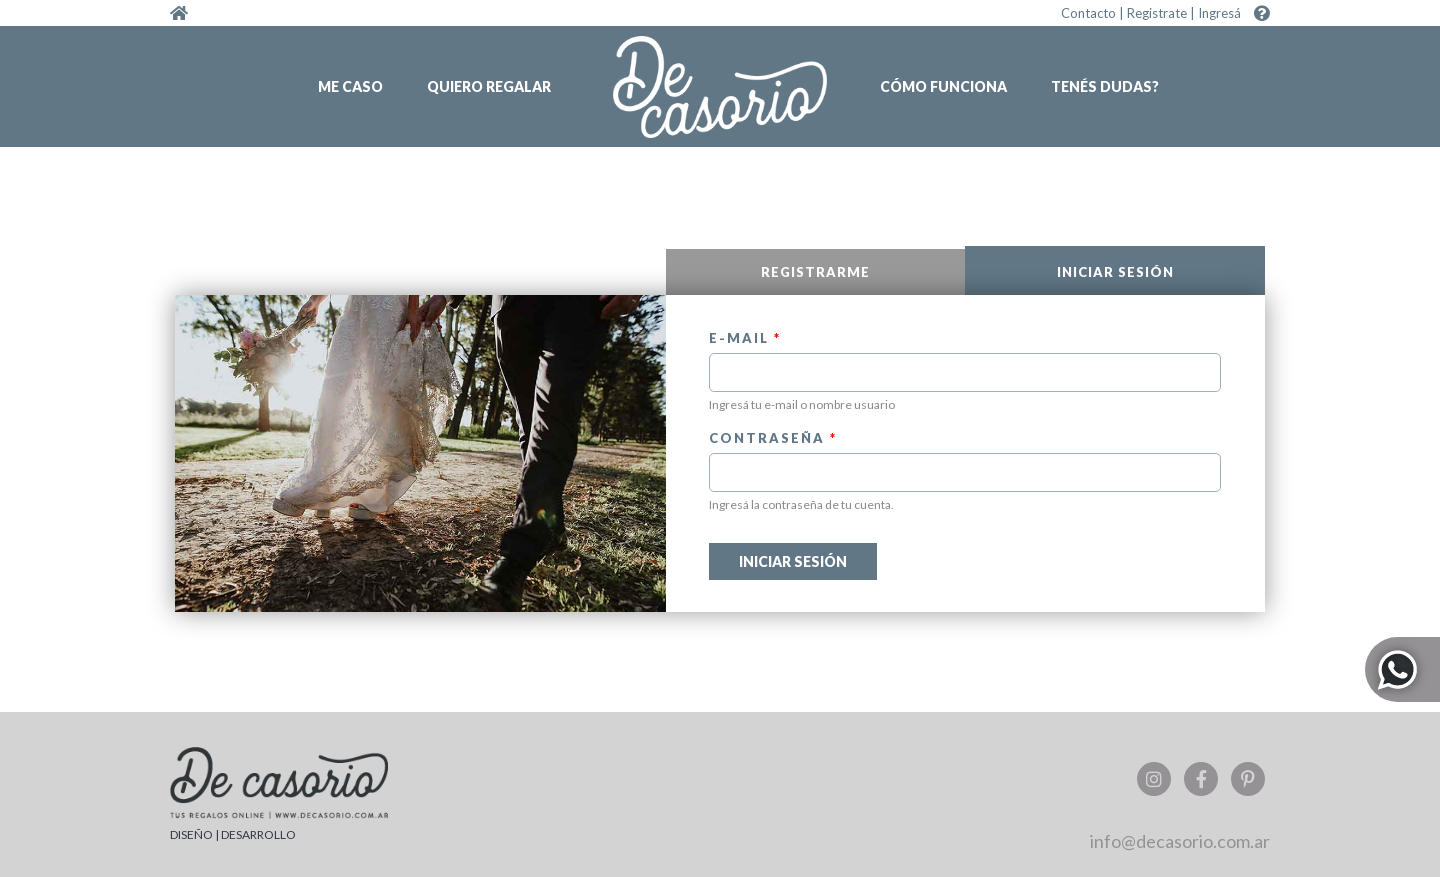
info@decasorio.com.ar (1180, 841)
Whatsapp (1402, 669)
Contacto (1088, 13)
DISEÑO (191, 834)
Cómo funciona (943, 86)
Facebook (1201, 779)
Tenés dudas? (1105, 86)
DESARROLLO (258, 834)
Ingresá (1219, 13)
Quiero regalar (489, 86)
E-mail (745, 338)
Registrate (1157, 13)
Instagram (1154, 779)
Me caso (350, 86)
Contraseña (773, 438)
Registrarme (815, 272)
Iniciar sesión (1161, 272)
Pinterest (1248, 779)
